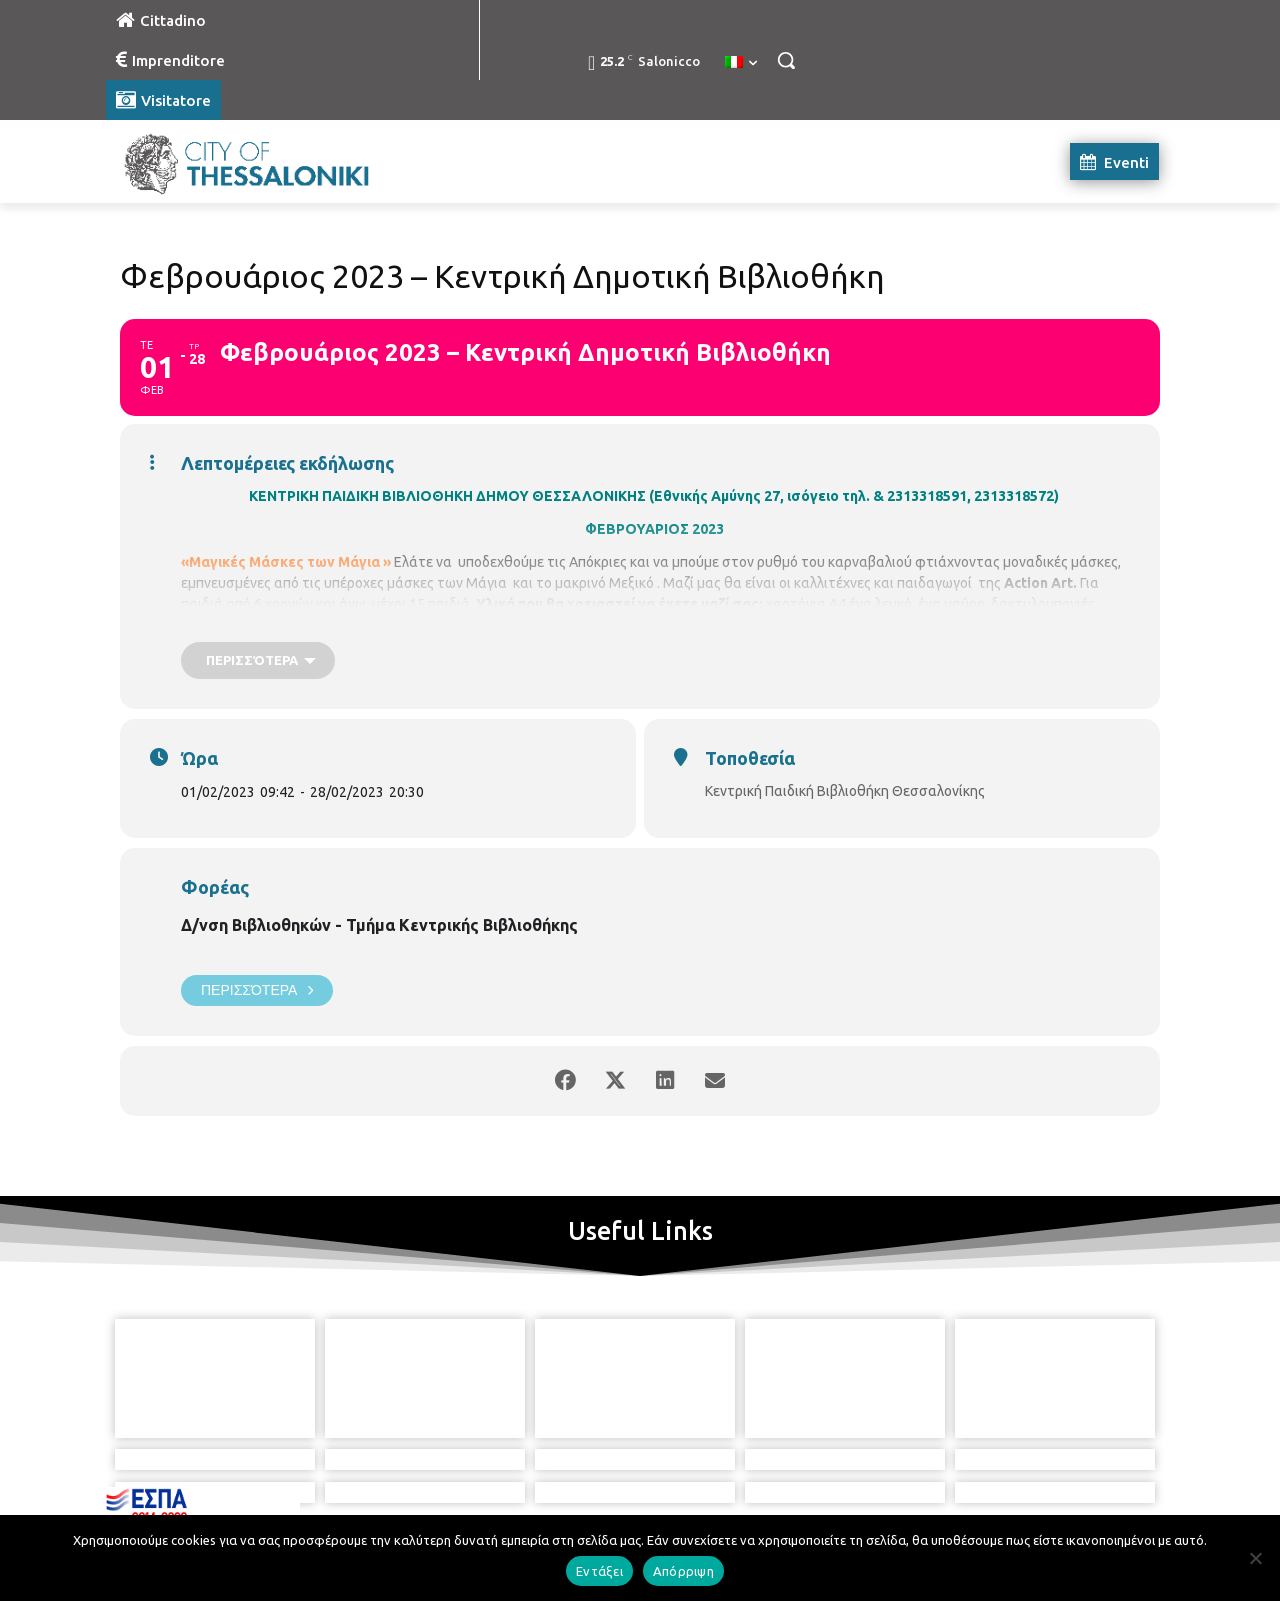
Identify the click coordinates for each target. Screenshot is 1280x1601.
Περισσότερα (257, 990)
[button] (786, 60)
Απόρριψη (683, 1571)
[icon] (731, 1490)
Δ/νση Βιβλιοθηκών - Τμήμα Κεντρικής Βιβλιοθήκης (379, 925)
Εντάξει (599, 1571)
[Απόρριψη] (1255, 1558)
